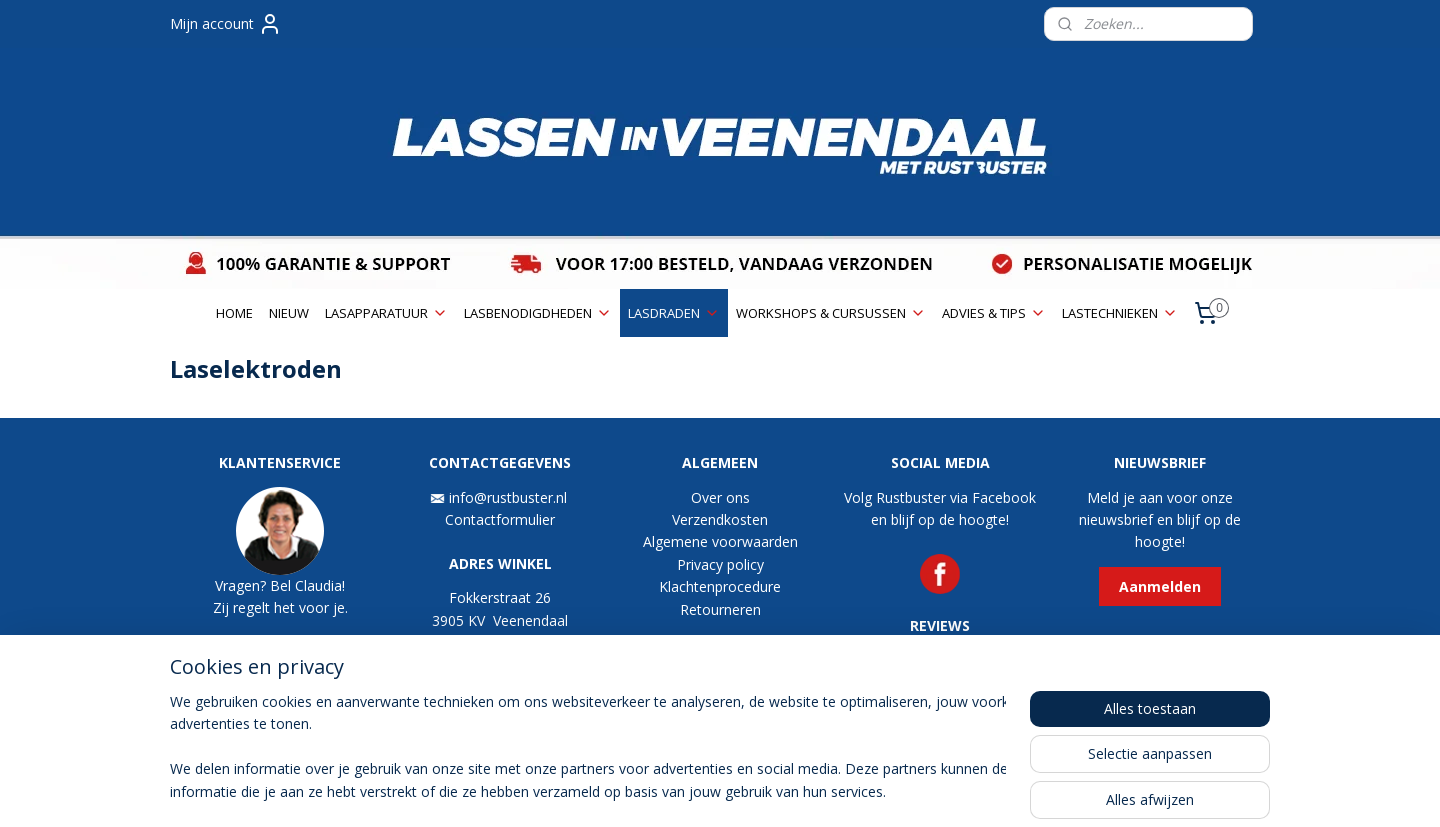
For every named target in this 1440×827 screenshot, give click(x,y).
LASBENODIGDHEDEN (538, 313)
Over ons (720, 497)
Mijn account (226, 24)
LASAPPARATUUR (386, 313)
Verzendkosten (720, 519)
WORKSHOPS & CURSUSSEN (831, 313)
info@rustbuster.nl (510, 497)
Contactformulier (500, 519)
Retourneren (720, 609)
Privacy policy (720, 564)
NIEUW (289, 313)
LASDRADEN (674, 313)
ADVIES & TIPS (994, 313)
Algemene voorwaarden (720, 541)
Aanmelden (1160, 586)
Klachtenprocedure (720, 586)
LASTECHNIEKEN (1120, 313)
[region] (588, 748)
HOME (234, 313)
